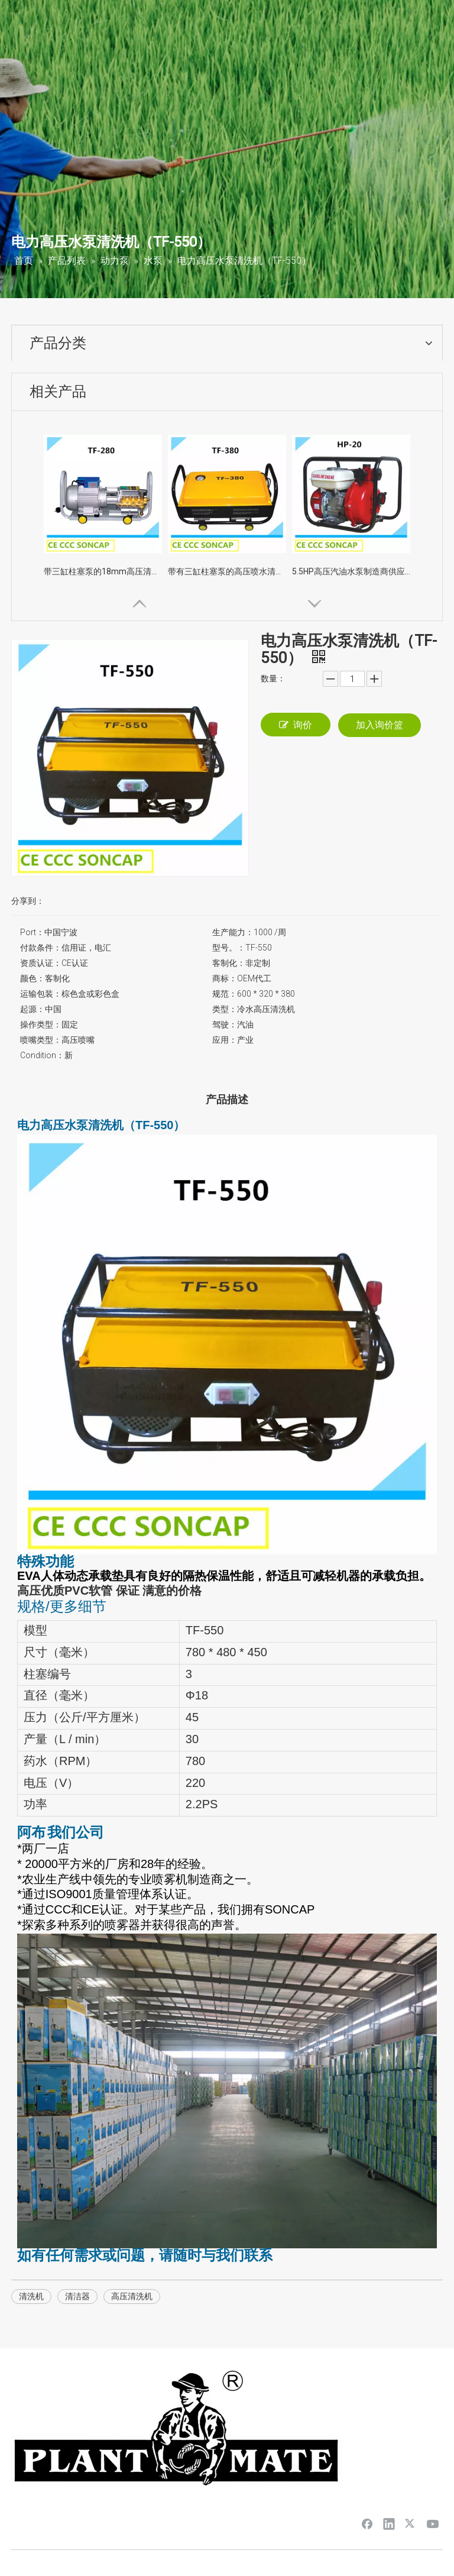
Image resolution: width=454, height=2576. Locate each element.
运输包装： (40, 993)
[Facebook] (367, 2523)
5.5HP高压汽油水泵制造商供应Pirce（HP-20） (351, 571)
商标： (224, 978)
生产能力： (233, 932)
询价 (295, 724)
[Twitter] (410, 2523)
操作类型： (40, 1024)
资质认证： (40, 963)
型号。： (228, 947)
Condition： (42, 1055)
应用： (224, 1040)
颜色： (32, 978)
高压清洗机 (132, 2296)
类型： (224, 1009)
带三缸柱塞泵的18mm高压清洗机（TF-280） (103, 571)
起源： (32, 1009)
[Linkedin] (389, 2523)
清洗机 (31, 2296)
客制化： (228, 963)
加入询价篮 (379, 725)
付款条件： (40, 947)
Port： (32, 932)
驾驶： (224, 1024)
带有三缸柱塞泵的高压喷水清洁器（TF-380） (227, 571)
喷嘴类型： (40, 1040)
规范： (224, 993)
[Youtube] (432, 2523)
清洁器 (77, 2296)
